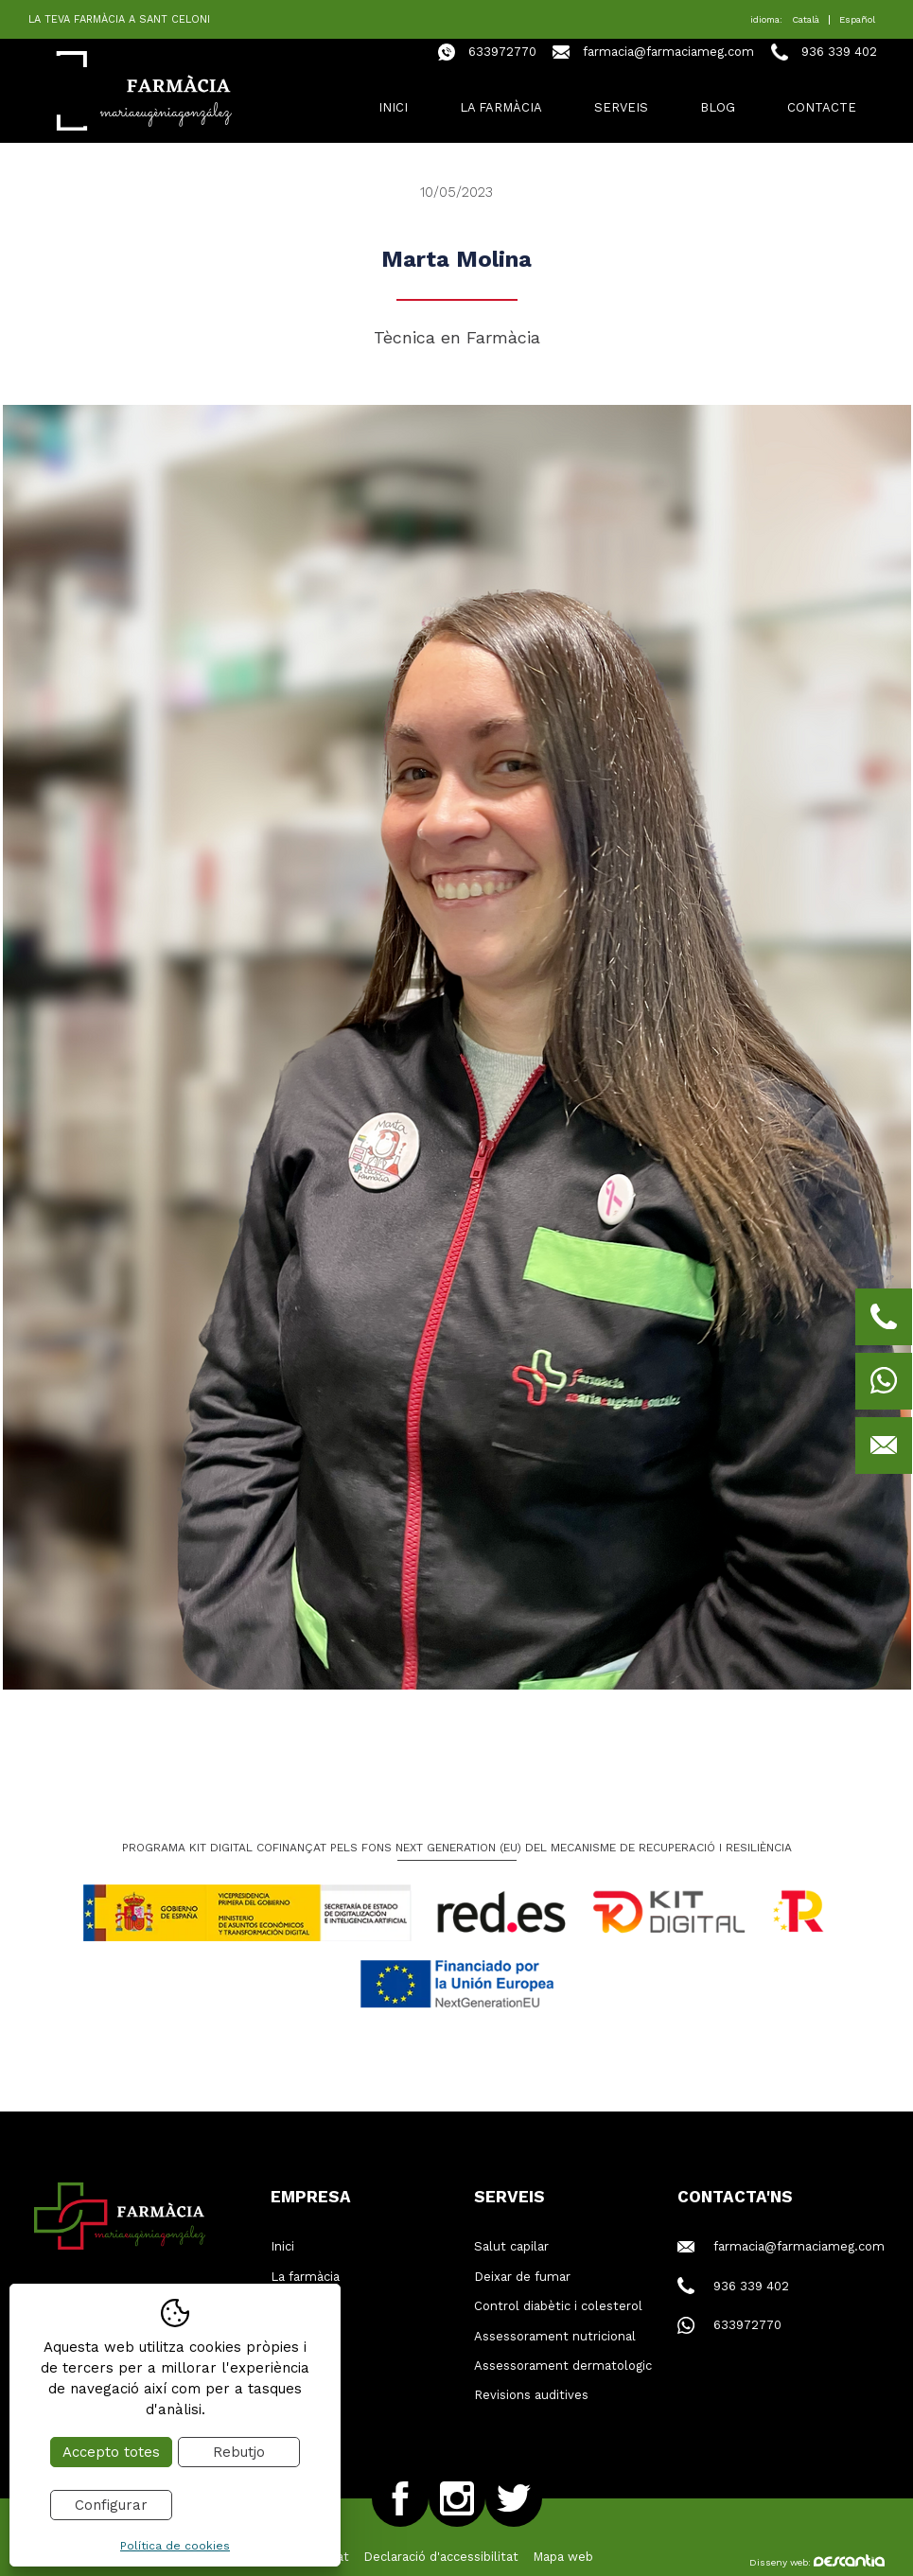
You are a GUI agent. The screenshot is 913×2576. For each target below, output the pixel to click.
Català (805, 19)
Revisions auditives (531, 2395)
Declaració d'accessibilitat (440, 2557)
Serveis (621, 107)
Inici (393, 107)
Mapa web (563, 2557)
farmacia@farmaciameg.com (668, 51)
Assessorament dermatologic (563, 2365)
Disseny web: (817, 2562)
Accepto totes (111, 2452)
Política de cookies (175, 2545)
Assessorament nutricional (555, 2336)
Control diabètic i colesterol (558, 2306)
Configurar (111, 2505)
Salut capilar (511, 2246)
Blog (717, 107)
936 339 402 (839, 51)
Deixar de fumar (522, 2276)
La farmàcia (501, 107)
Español (857, 19)
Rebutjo (239, 2452)
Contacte (821, 107)
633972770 (502, 51)
